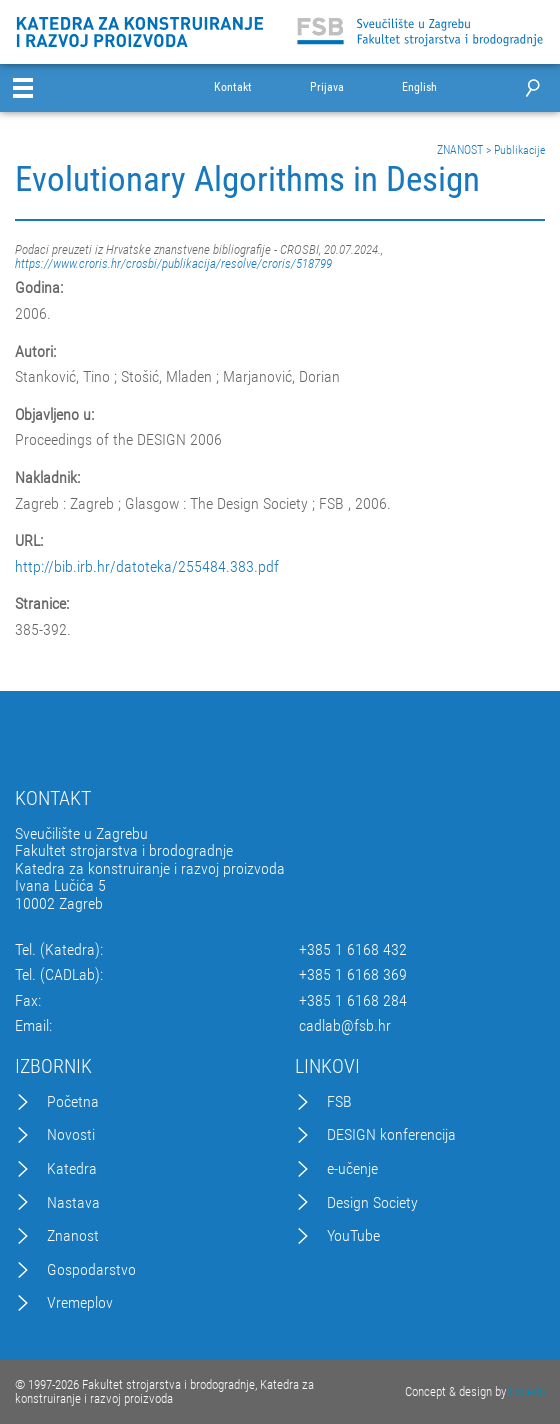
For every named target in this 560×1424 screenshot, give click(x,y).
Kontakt (233, 87)
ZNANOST (460, 150)
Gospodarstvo (91, 1270)
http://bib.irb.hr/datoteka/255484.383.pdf (147, 567)
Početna (73, 1102)
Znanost (73, 1236)
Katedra (72, 1169)
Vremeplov (80, 1303)
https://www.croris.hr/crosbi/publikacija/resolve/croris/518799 (173, 263)
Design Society (372, 1203)
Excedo (527, 1391)
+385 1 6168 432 (353, 950)
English (419, 87)
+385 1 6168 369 (353, 975)
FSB (339, 1102)
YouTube (353, 1236)
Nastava (73, 1203)
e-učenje (352, 1169)
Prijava (327, 87)
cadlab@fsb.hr (345, 1026)
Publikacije (519, 150)
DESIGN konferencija (391, 1135)
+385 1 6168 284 (353, 1001)
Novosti (71, 1135)
